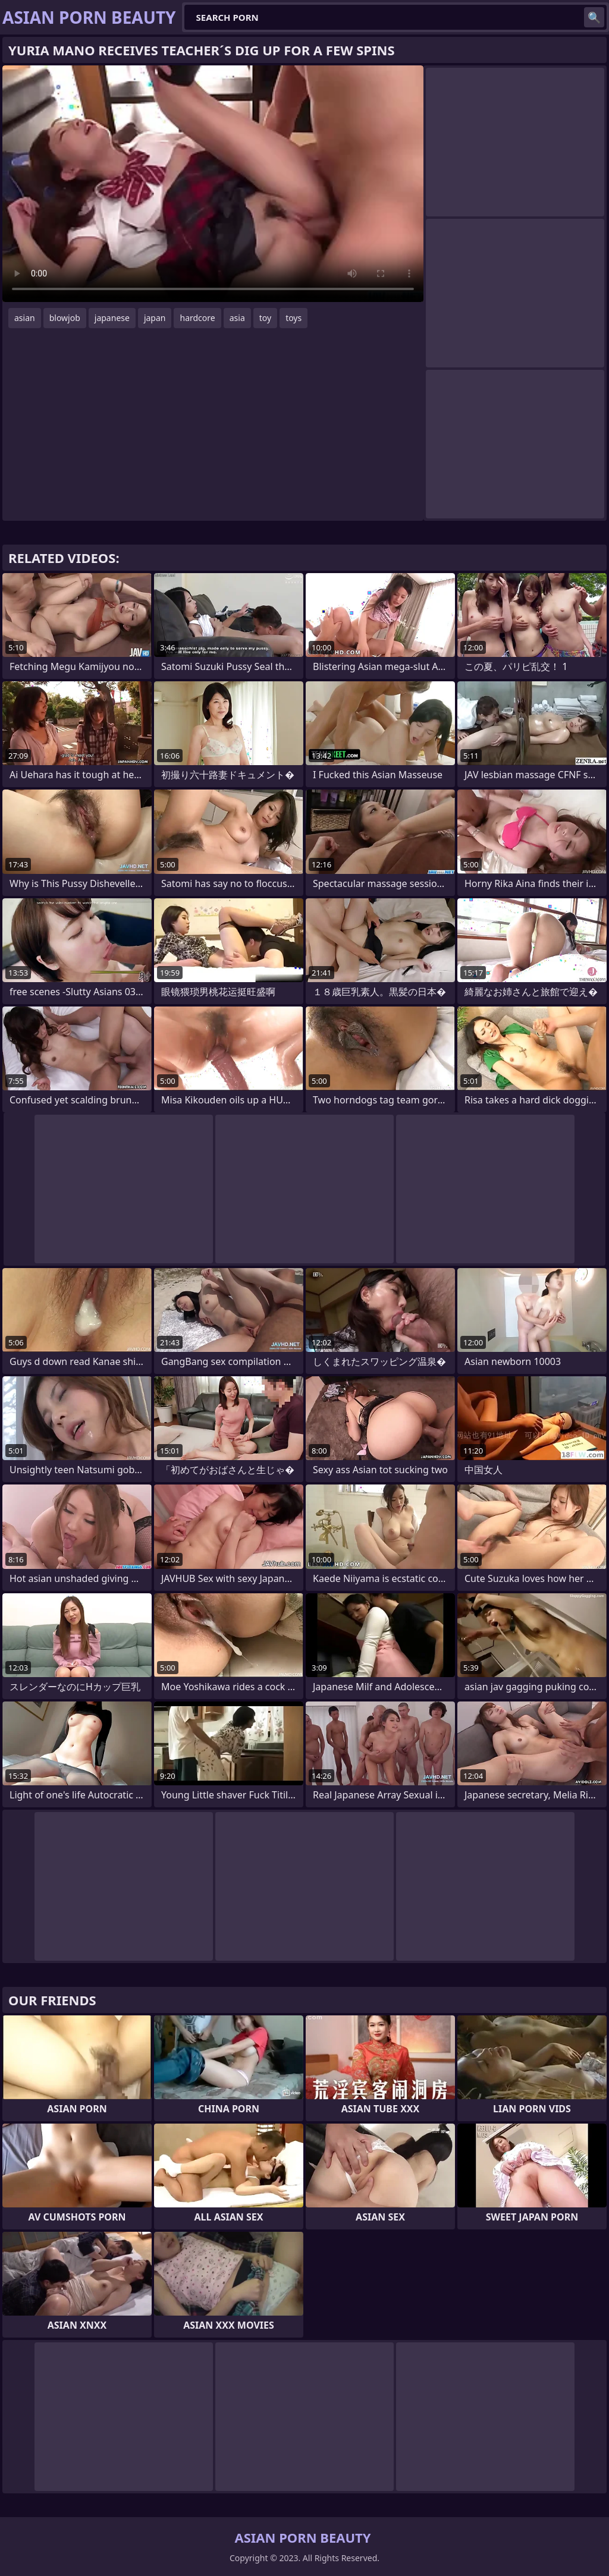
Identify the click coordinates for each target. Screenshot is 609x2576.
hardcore (197, 317)
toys (293, 317)
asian (24, 317)
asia (237, 317)
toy (265, 317)
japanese (112, 317)
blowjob (64, 317)
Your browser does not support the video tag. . (212, 183)
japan (155, 317)
